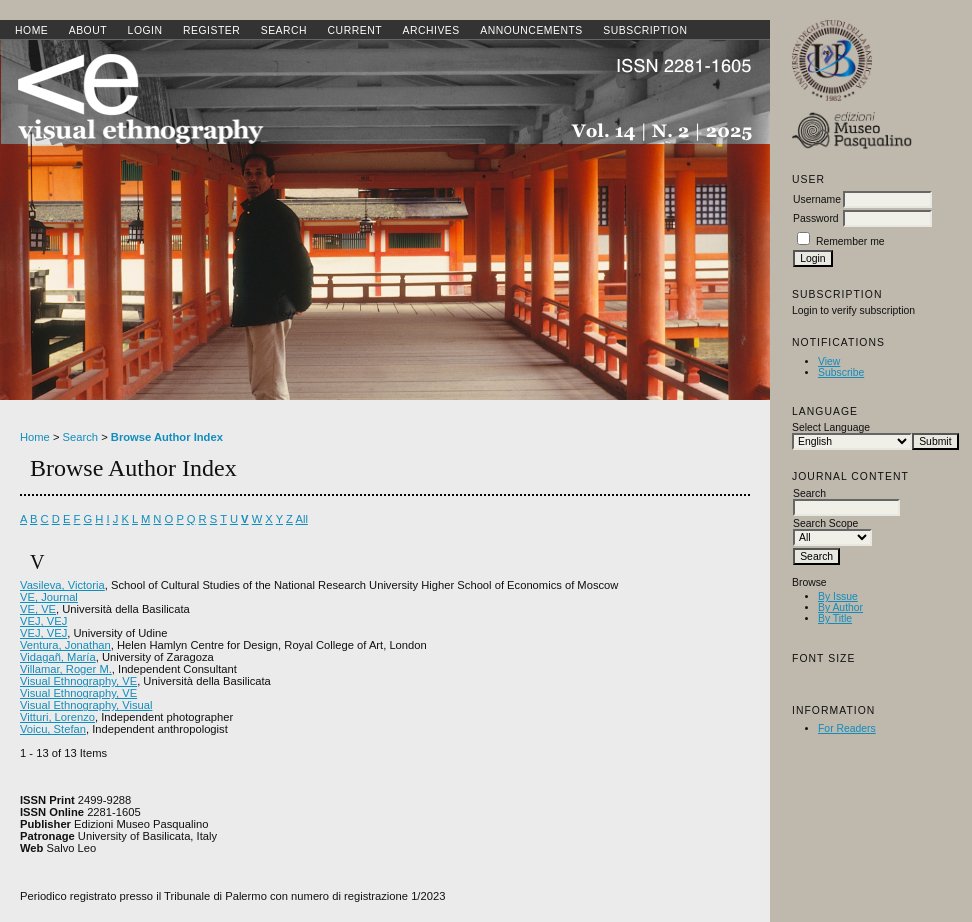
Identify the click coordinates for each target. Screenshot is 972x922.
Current (355, 30)
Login (145, 30)
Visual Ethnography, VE (78, 681)
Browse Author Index (167, 437)
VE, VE (38, 609)
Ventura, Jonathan (65, 645)
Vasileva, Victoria (62, 585)
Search (284, 30)
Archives (430, 30)
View (829, 361)
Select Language (831, 427)
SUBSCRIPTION (645, 30)
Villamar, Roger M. (66, 669)
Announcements (531, 30)
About (88, 30)
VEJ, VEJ (43, 621)
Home (31, 30)
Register (211, 30)
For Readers (847, 728)
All (301, 519)
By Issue (838, 596)
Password (816, 218)
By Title (835, 618)
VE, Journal (49, 597)
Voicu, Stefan (53, 729)
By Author (840, 607)
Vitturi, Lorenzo (57, 717)
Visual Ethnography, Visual (86, 705)
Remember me (850, 241)
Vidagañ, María (58, 657)
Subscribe (841, 372)
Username (817, 199)
